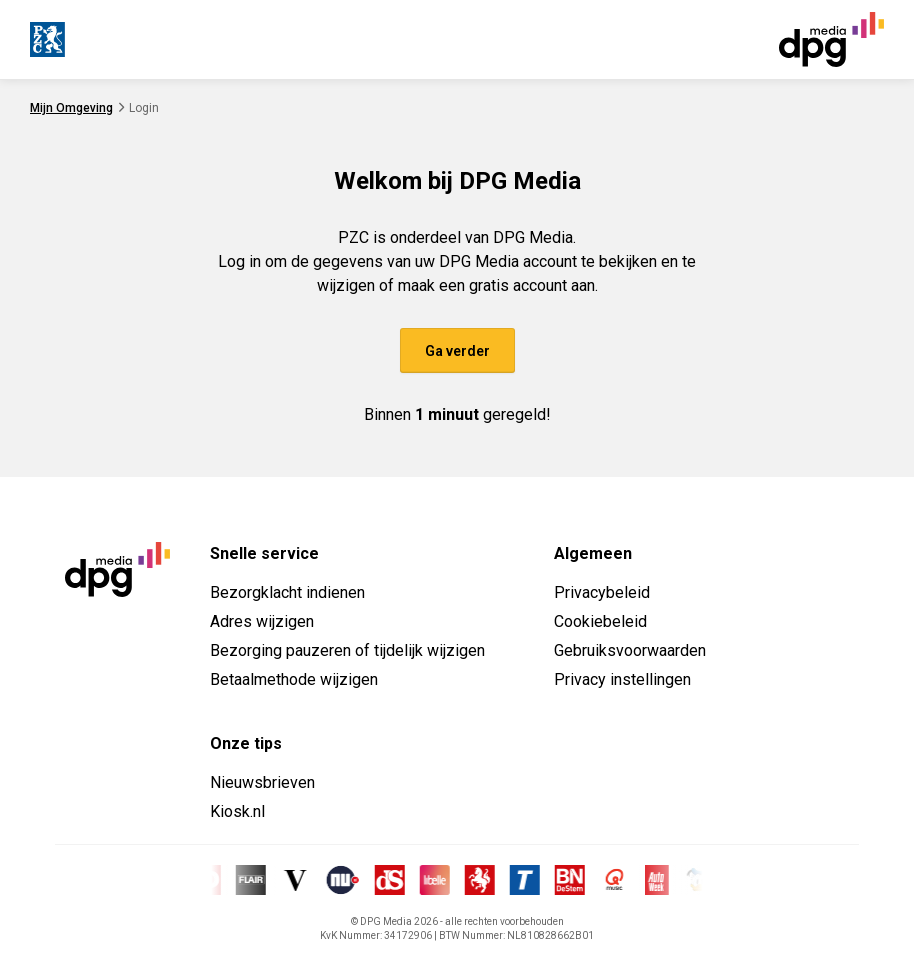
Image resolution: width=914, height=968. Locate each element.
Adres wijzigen (262, 621)
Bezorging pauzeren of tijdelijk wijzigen (347, 650)
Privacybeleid (602, 592)
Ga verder (457, 351)
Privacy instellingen (622, 679)
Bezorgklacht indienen (287, 592)
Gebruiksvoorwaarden (630, 650)
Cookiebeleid (600, 621)
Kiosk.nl (237, 811)
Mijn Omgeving (71, 108)
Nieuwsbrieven (262, 782)
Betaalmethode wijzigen (294, 679)
